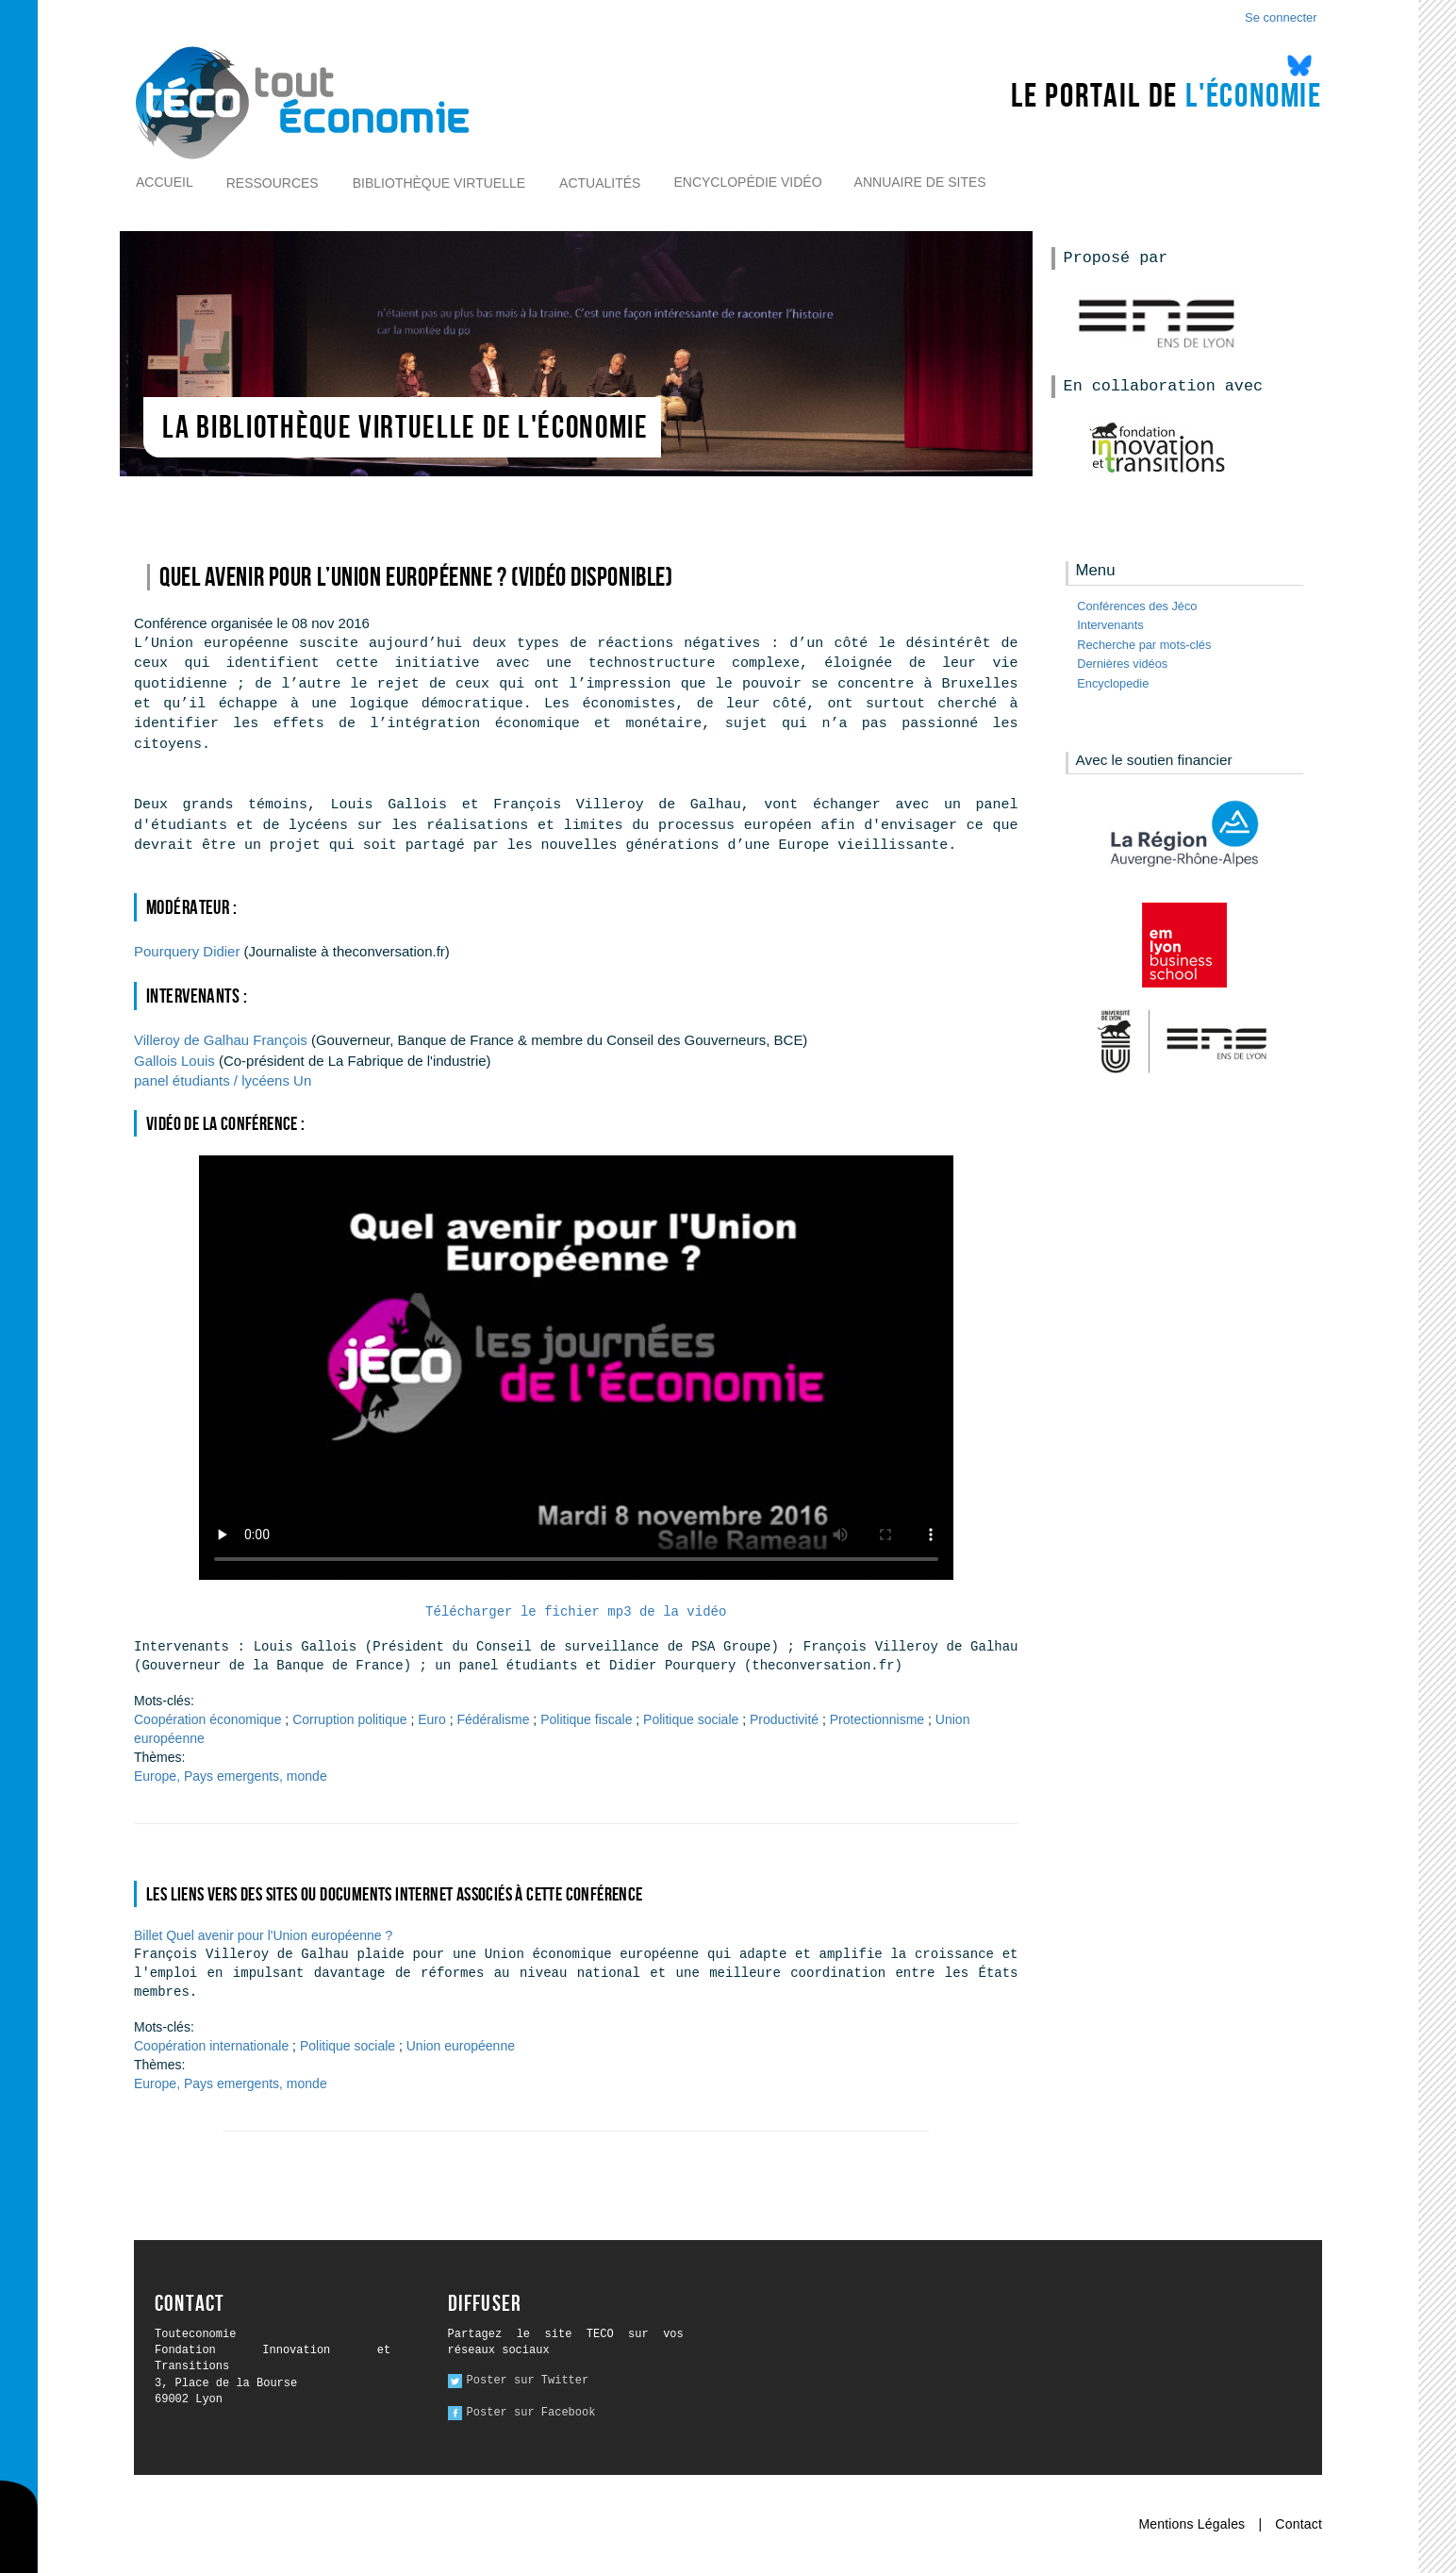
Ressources (272, 183)
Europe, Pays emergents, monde (230, 1776)
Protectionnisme (877, 1719)
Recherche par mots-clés (1144, 645)
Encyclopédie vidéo (747, 182)
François (220, 1040)
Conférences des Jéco (1137, 606)
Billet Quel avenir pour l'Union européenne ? (263, 1935)
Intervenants (1110, 625)
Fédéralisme (492, 1719)
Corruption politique (349, 1719)
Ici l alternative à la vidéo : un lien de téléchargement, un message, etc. (576, 1367)
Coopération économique (207, 1719)
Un (222, 1080)
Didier (187, 951)
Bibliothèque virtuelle (439, 183)
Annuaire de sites (920, 182)
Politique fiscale (586, 1719)
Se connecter (1281, 17)
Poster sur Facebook (531, 2412)
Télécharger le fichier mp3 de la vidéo (575, 1611)
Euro (432, 1719)
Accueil (164, 182)
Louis (174, 1061)
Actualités (599, 183)
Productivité (784, 1719)
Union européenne (460, 2045)
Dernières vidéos (1122, 663)
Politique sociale (690, 1719)
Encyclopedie (1113, 683)
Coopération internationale (211, 2045)
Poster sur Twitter (528, 2380)
